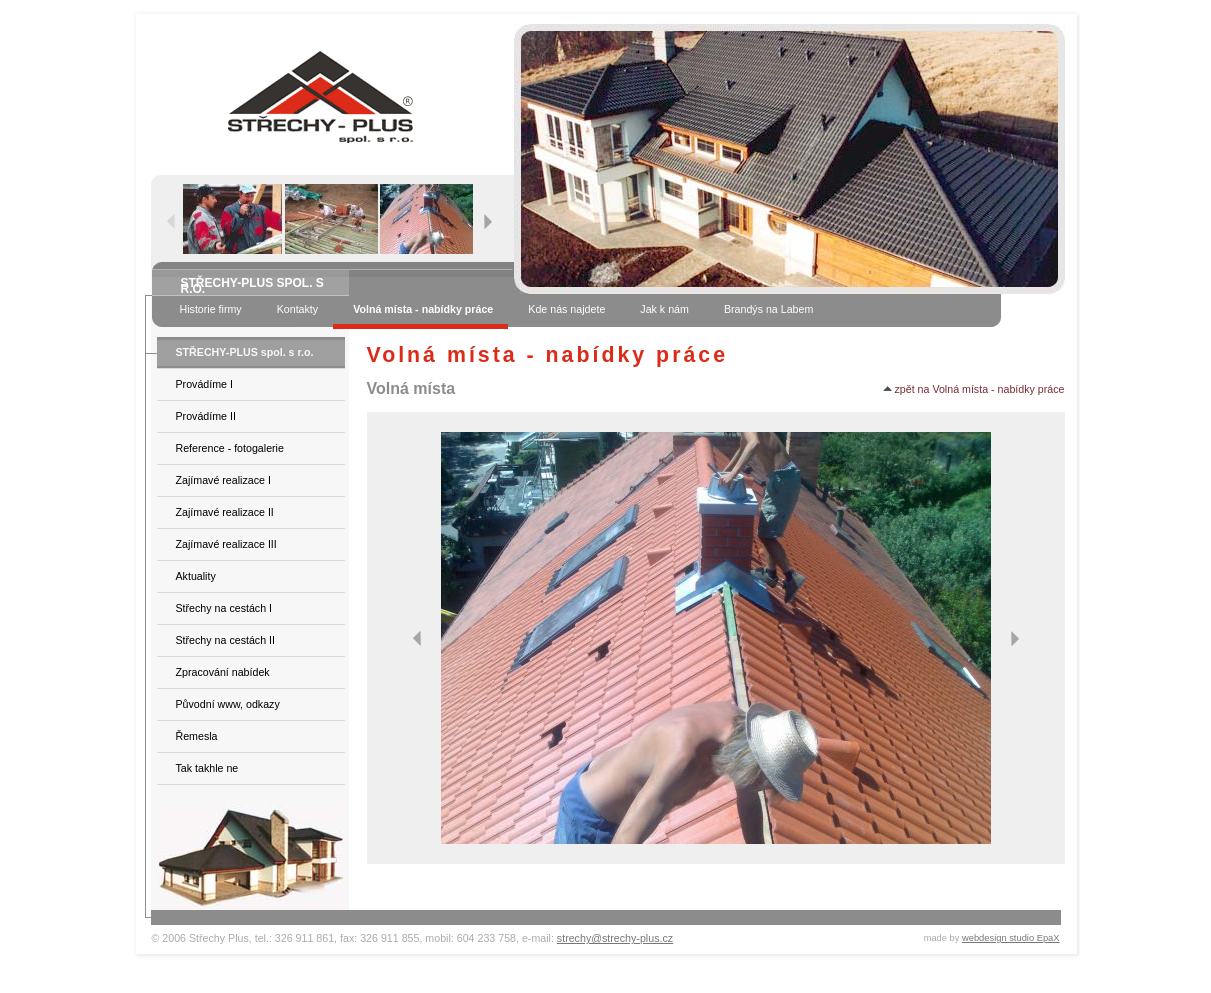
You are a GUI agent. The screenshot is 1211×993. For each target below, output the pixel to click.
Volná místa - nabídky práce (423, 309)
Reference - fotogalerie (230, 448)
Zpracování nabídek (223, 672)
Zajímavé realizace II (225, 512)
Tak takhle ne (207, 768)
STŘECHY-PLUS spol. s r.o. (245, 352)
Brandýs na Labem (768, 309)
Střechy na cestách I (224, 608)
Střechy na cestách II (226, 640)
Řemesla (197, 736)
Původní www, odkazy (228, 704)
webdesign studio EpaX (1011, 938)
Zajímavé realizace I (223, 480)
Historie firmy (211, 309)
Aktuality (196, 576)
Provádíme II (206, 416)
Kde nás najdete (566, 309)
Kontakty (297, 309)
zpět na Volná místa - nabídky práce (974, 389)
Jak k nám (664, 309)
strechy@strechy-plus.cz (615, 938)
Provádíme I (204, 384)
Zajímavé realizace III (226, 544)
